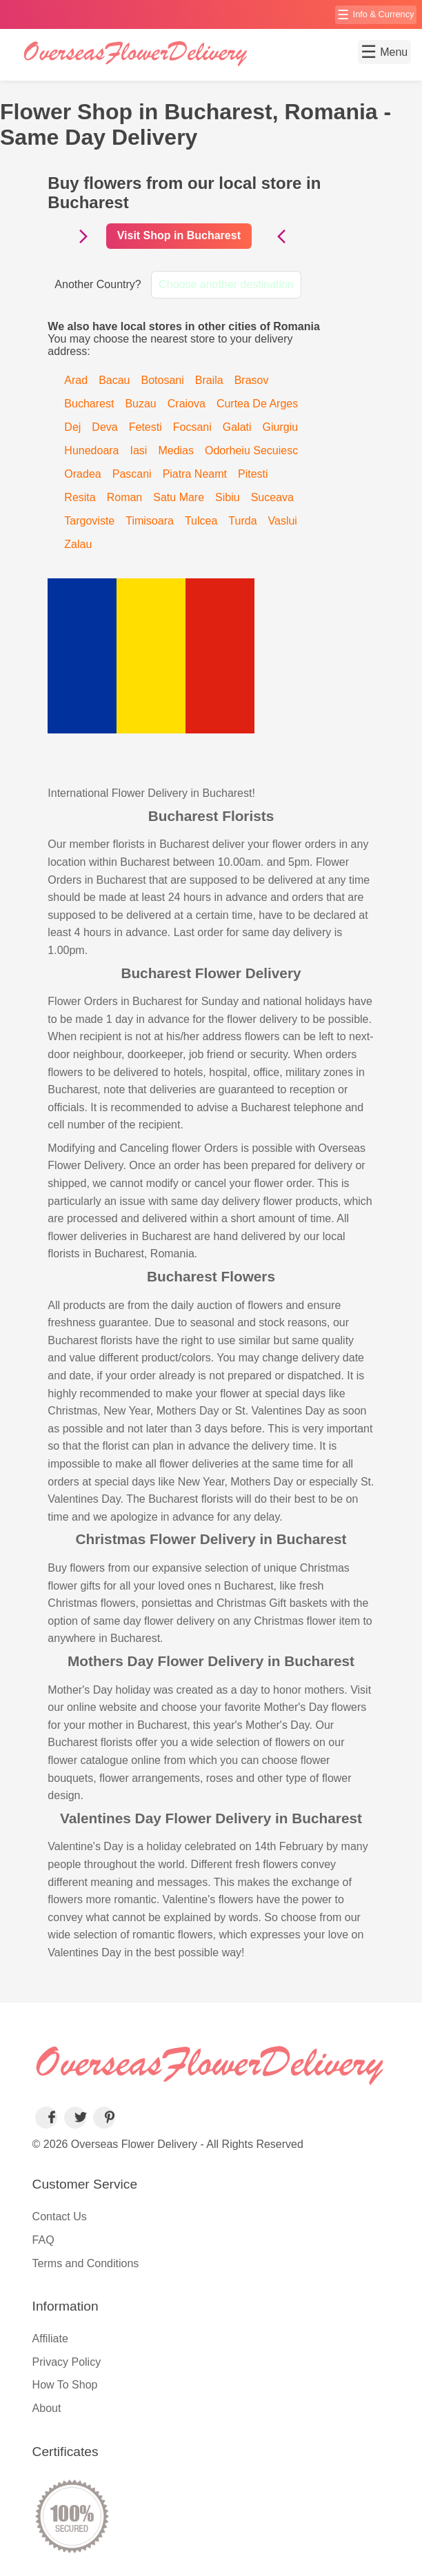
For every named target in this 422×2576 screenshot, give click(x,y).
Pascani (132, 474)
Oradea (82, 474)
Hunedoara (91, 450)
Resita (79, 497)
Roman (125, 497)
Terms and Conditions (85, 2263)
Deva (104, 427)
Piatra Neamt (195, 474)
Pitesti (253, 474)
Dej (72, 427)
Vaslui (282, 521)
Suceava (272, 497)
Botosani (162, 380)
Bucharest (89, 403)
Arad (76, 380)
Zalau (78, 544)
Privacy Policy (66, 2362)
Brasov (251, 380)
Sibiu (227, 497)
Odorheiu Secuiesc (251, 450)
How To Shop (65, 2385)
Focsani (192, 427)
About (46, 2408)
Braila (209, 380)
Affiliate (50, 2338)
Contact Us (59, 2216)
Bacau (114, 380)
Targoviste (89, 521)
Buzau (140, 403)
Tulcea (201, 521)
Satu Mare (178, 497)
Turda (242, 521)
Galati (237, 427)
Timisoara (149, 521)
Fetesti (145, 427)
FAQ (43, 2240)
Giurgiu (281, 427)
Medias (176, 450)
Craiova (186, 403)
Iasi (139, 450)
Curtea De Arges (257, 403)
